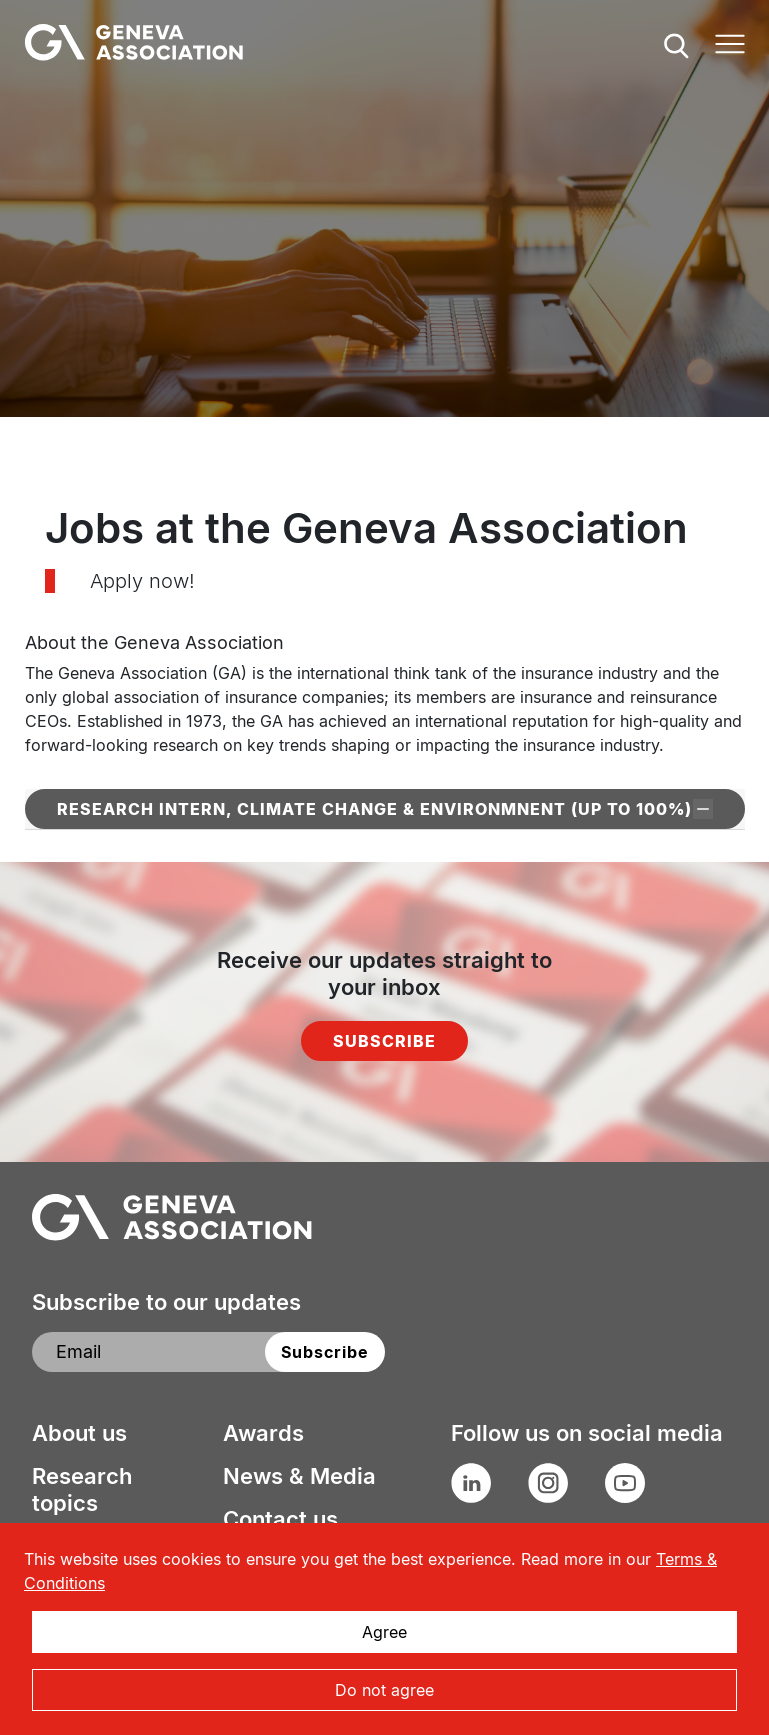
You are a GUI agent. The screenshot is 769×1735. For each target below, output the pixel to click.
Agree (384, 1632)
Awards (263, 1433)
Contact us (280, 1519)
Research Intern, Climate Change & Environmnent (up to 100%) (385, 809)
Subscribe (384, 1041)
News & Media (299, 1476)
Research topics (82, 1489)
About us (79, 1433)
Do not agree (384, 1690)
